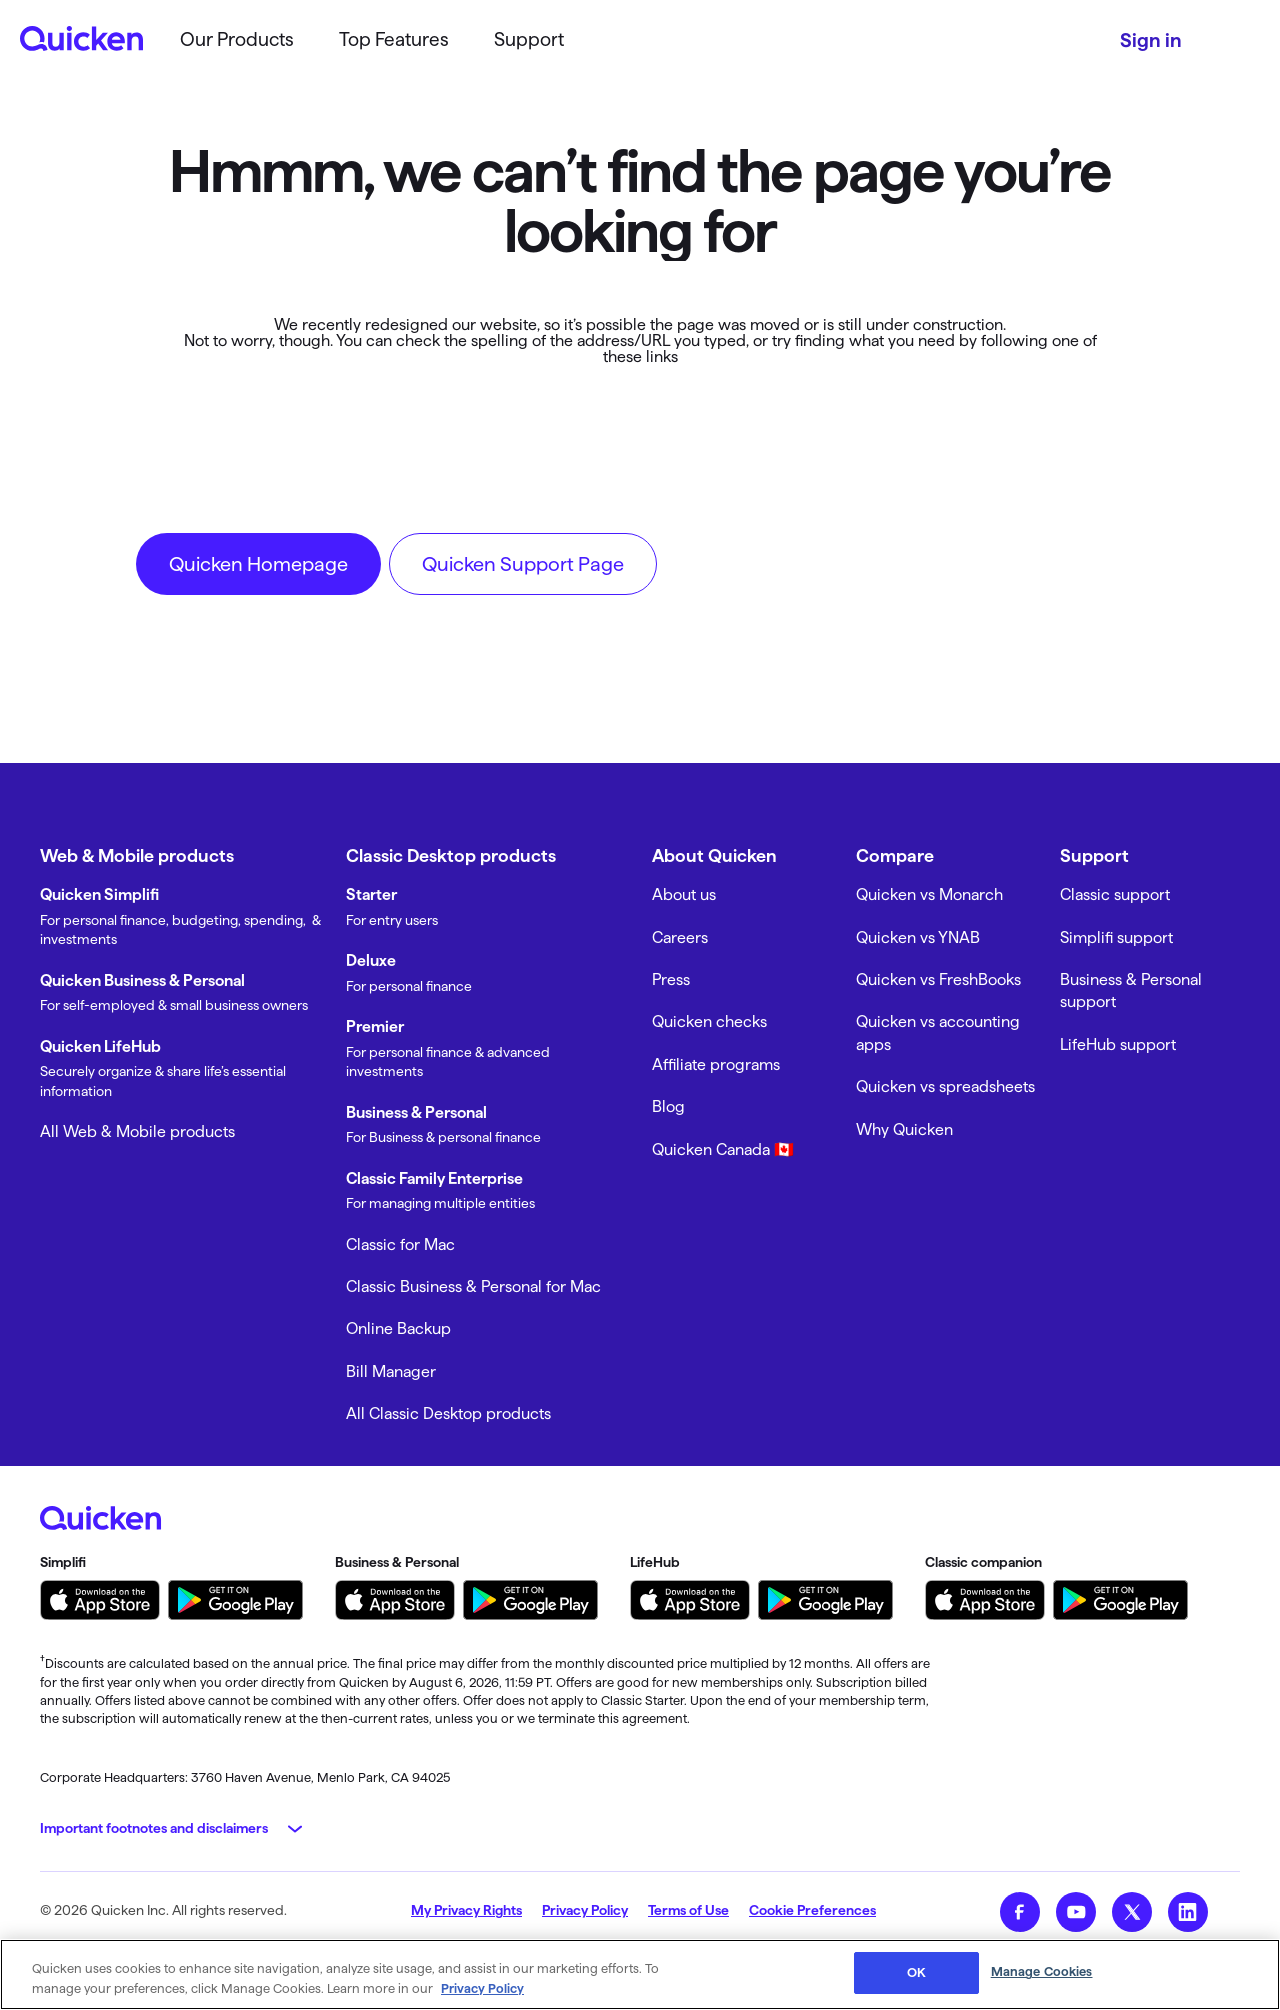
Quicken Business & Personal (142, 980)
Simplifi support (1116, 937)
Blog (668, 1106)
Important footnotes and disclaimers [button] (154, 1828)
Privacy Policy (585, 1910)
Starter (371, 894)
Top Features (394, 39)
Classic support (1115, 894)
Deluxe (371, 960)
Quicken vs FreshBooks (938, 979)
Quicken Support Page (523, 564)
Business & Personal (416, 1112)
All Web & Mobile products (137, 1131)
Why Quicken (904, 1129)
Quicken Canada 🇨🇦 (723, 1149)
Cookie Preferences (812, 1910)
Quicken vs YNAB (918, 937)
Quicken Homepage (258, 564)
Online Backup (398, 1328)
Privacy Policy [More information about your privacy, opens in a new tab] (482, 1988)
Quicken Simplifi (99, 894)
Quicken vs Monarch (929, 894)
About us (684, 894)
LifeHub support (1118, 1044)
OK (916, 1972)
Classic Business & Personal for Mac (473, 1286)
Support (529, 39)
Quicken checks (709, 1021)
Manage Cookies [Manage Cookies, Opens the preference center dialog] (1042, 1971)
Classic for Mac (400, 1244)
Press (671, 979)
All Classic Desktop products (448, 1413)
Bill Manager (391, 1371)
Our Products (237, 39)
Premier (375, 1026)
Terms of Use (688, 1910)
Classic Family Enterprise (434, 1178)
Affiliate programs (716, 1064)
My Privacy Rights (466, 1910)
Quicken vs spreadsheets (945, 1086)
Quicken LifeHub (100, 1046)
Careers (680, 937)
